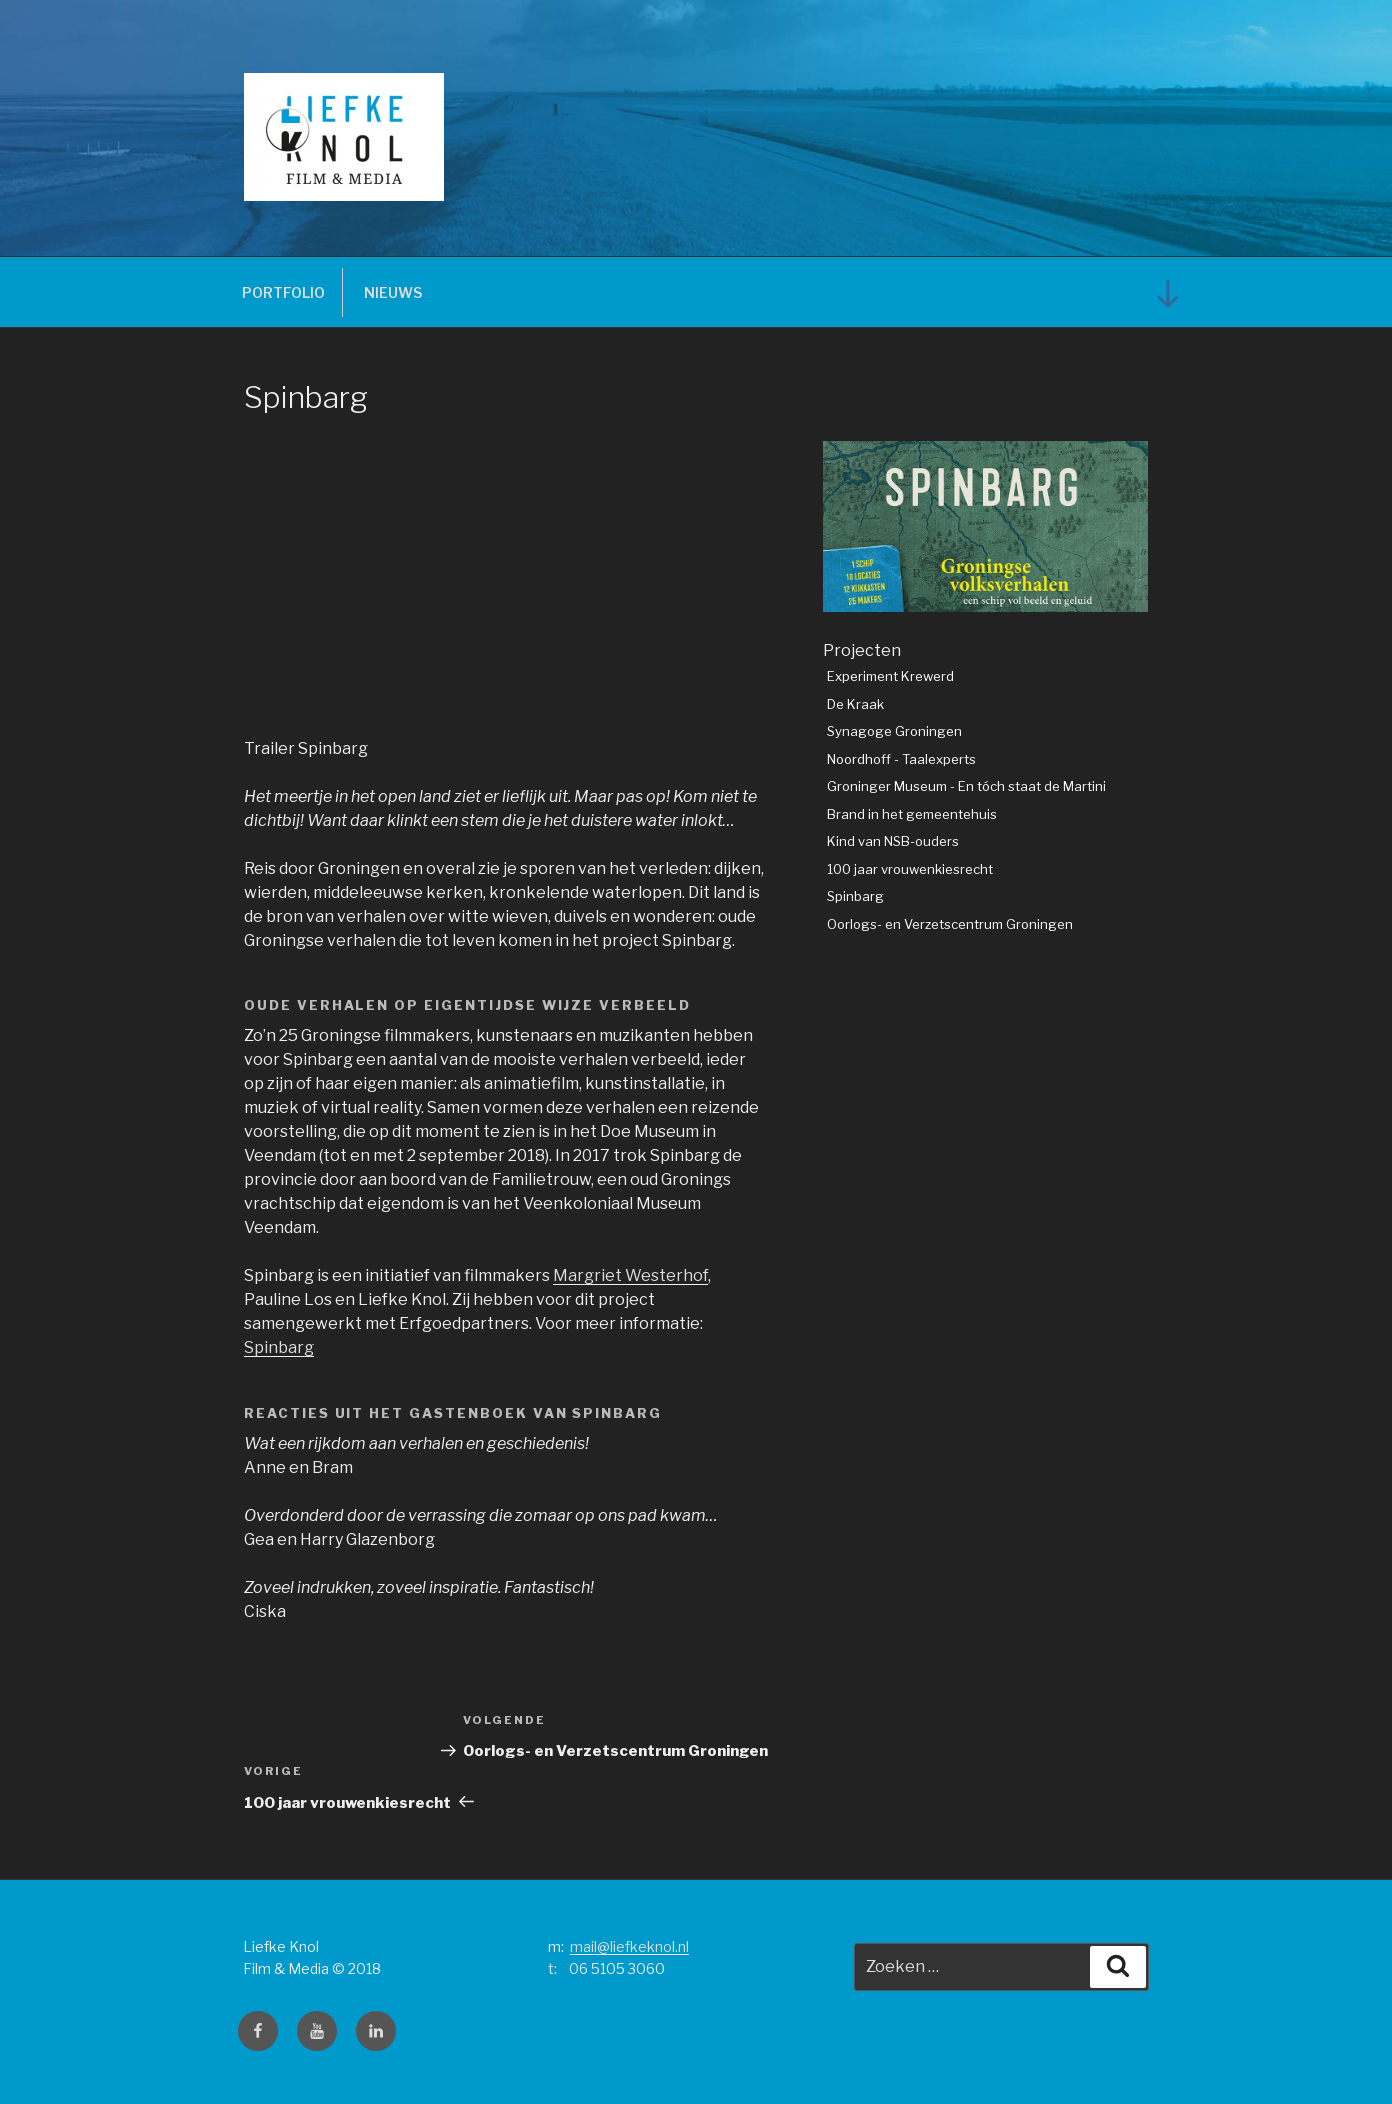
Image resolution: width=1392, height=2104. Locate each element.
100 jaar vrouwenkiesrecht (910, 869)
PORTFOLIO (283, 292)
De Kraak (855, 704)
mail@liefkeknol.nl (629, 1946)
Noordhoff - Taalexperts (901, 759)
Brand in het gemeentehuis (912, 814)
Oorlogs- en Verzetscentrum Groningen (950, 924)
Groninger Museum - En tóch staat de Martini (966, 786)
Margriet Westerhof (630, 1275)
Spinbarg (279, 1347)
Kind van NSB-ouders (893, 841)
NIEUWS (393, 292)
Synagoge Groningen (894, 731)
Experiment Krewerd (890, 676)
